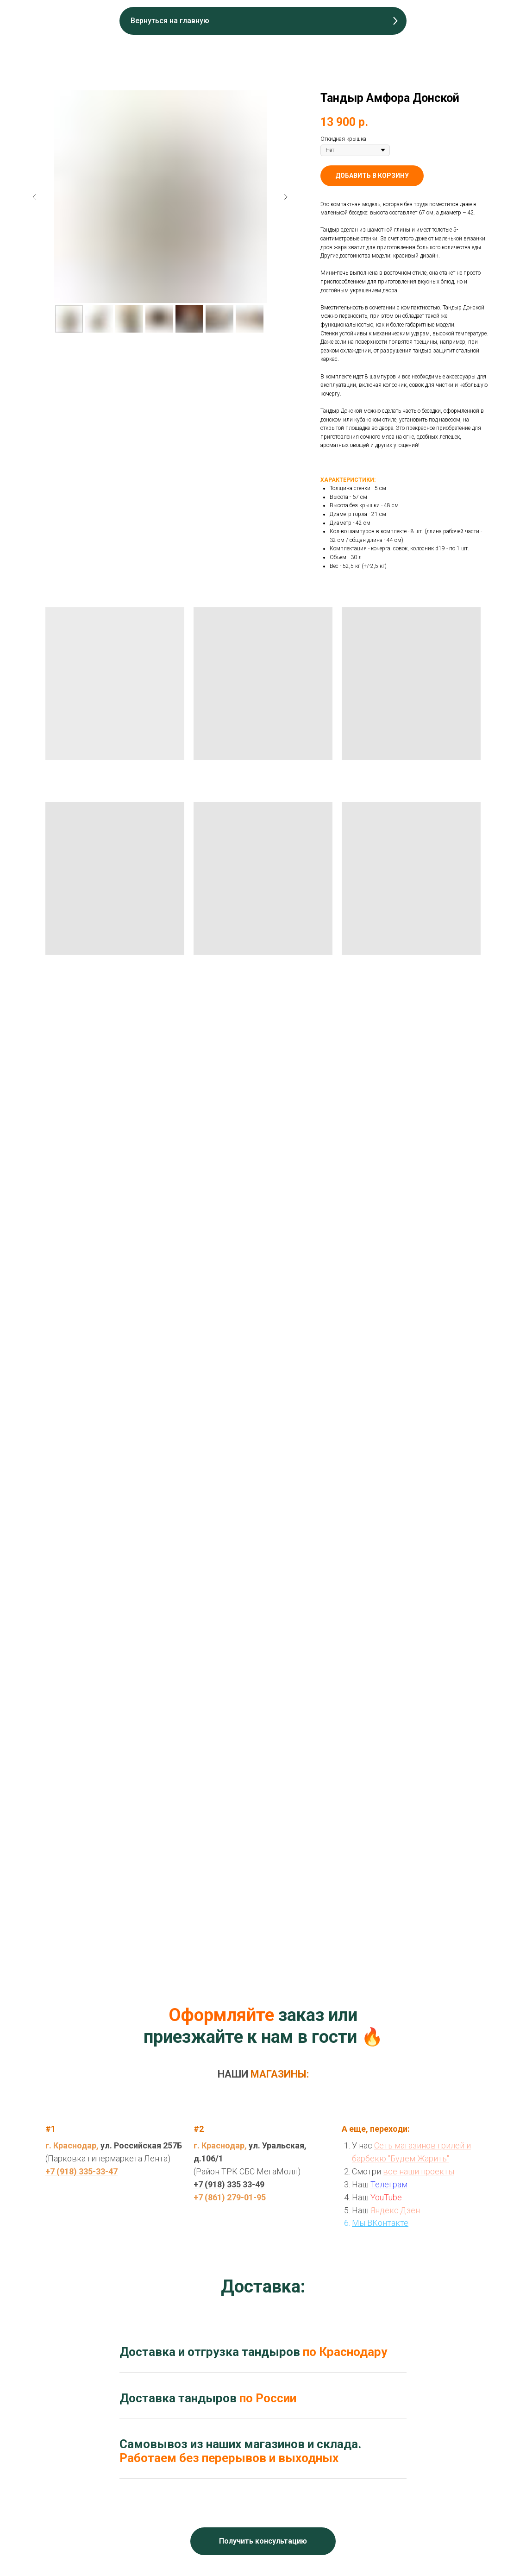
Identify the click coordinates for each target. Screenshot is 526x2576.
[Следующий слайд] (286, 197)
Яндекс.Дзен (395, 2210)
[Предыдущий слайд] (35, 197)
